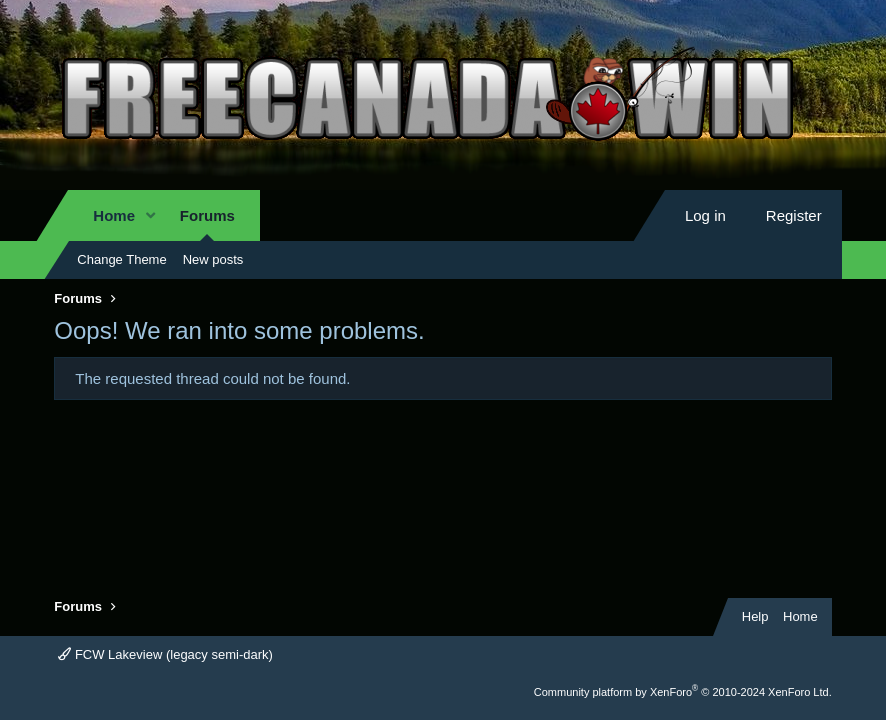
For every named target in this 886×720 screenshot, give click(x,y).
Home (114, 215)
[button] (151, 215)
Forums (207, 215)
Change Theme (121, 259)
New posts (213, 259)
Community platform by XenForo (683, 692)
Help (755, 616)
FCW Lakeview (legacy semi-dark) (165, 654)
